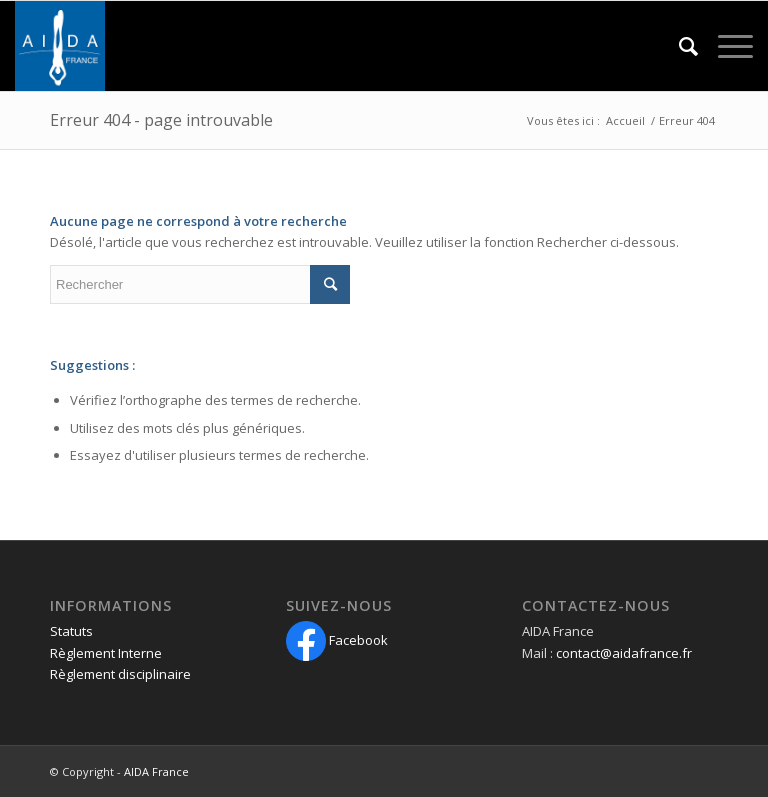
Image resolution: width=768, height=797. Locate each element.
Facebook (337, 640)
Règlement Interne (106, 653)
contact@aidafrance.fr (624, 653)
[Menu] (725, 46)
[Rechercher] (678, 46)
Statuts (71, 631)
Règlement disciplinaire (120, 674)
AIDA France (156, 771)
